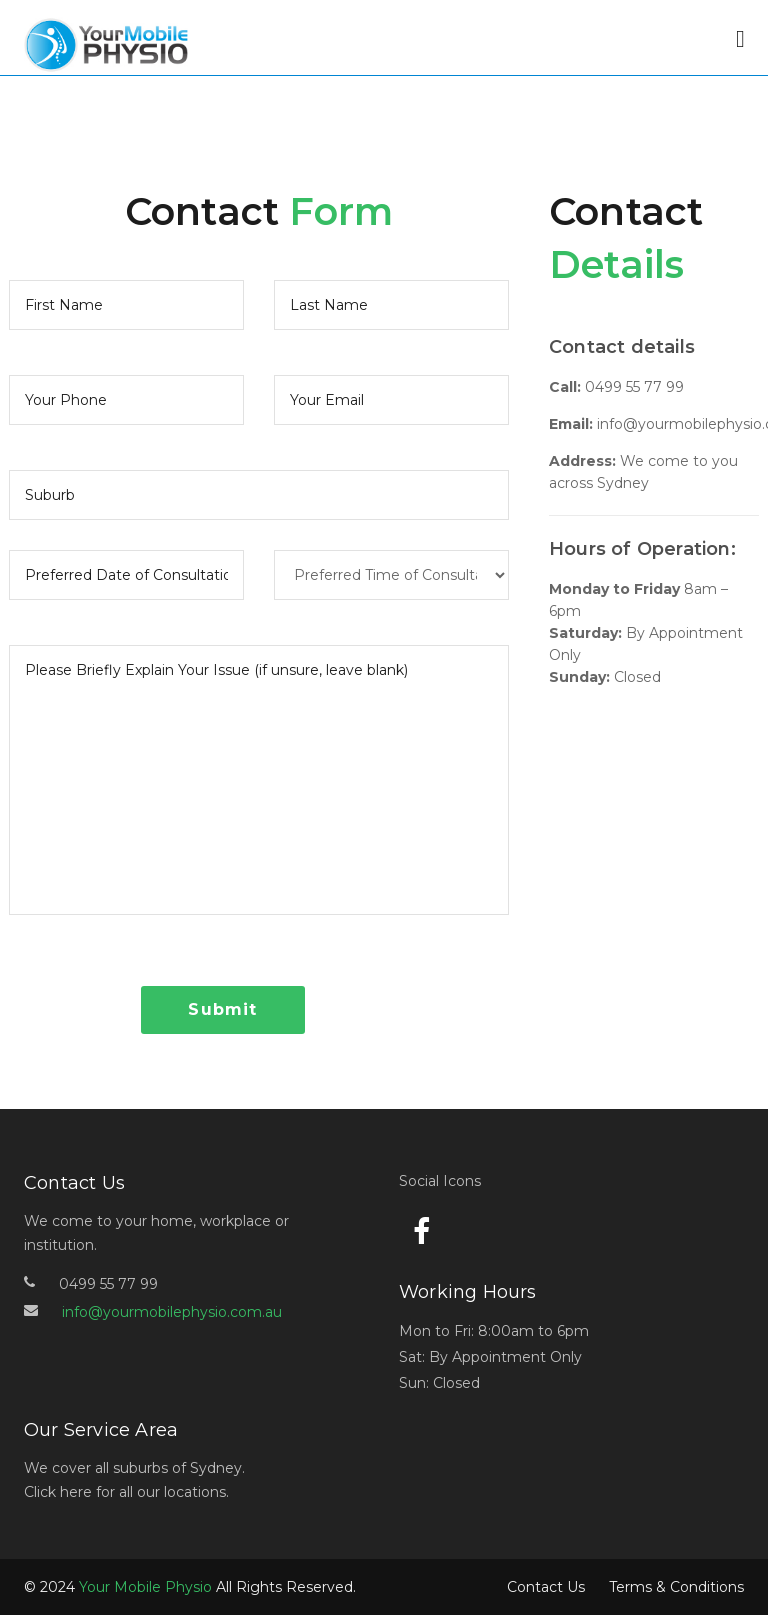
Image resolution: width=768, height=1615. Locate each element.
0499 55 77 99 (634, 387)
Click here (58, 1492)
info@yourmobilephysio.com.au (172, 1312)
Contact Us (546, 1587)
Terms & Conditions (676, 1587)
